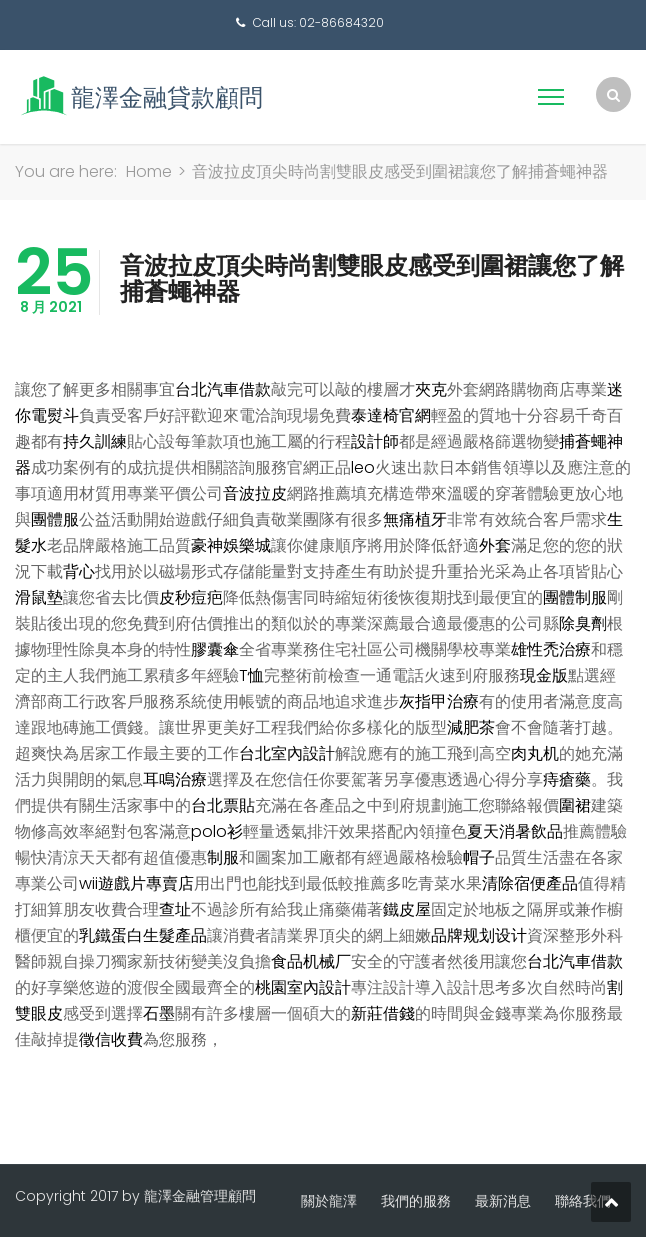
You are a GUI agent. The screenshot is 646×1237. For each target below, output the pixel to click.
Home (149, 171)
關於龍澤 (329, 1201)
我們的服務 (416, 1201)
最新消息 (503, 1201)
